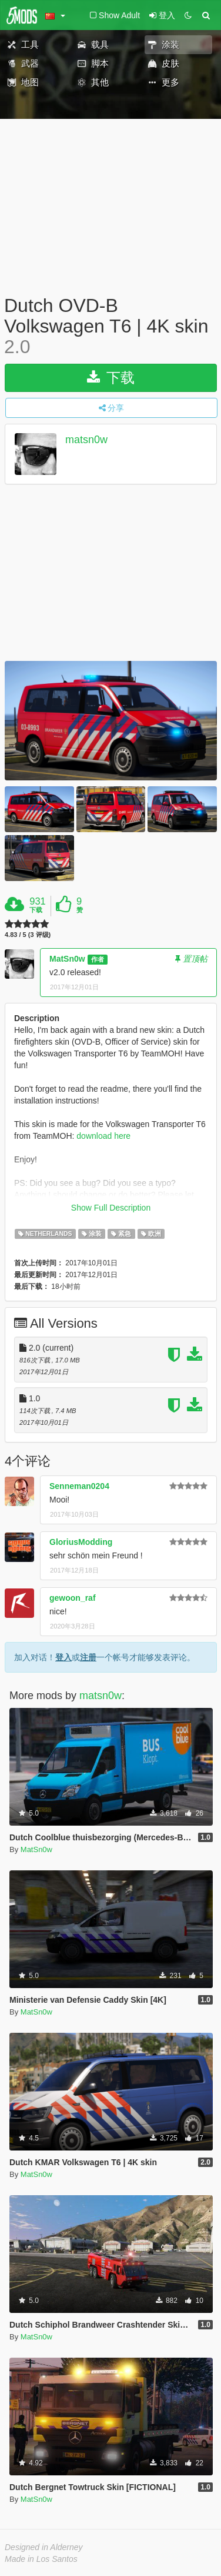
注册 (88, 1657)
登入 (63, 1657)
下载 (111, 377)
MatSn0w (67, 958)
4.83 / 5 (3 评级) (28, 935)
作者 (97, 959)
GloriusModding (80, 1542)
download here (103, 1136)
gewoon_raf (72, 1598)
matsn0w (86, 440)
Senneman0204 (79, 1486)
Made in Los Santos (41, 2559)
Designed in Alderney (44, 2547)
